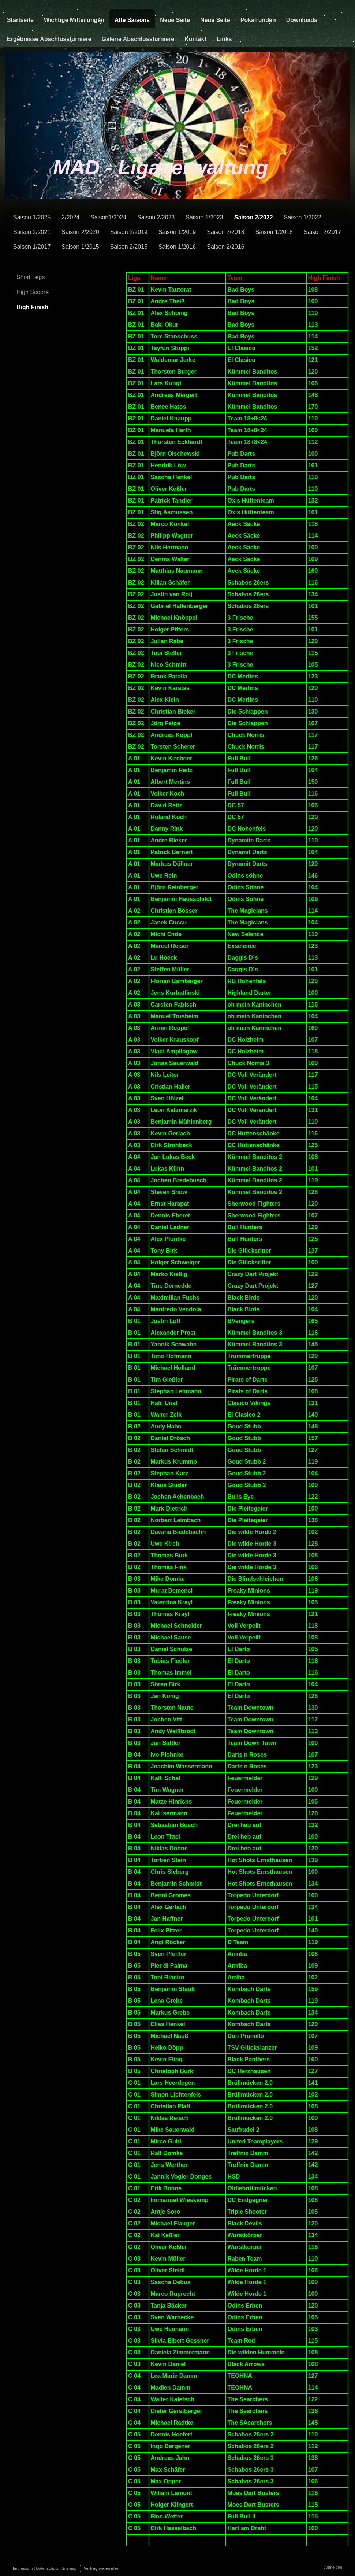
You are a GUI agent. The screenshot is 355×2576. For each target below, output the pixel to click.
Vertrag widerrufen (101, 2568)
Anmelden (333, 2567)
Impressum (23, 2568)
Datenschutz (47, 2568)
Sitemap (69, 2568)
